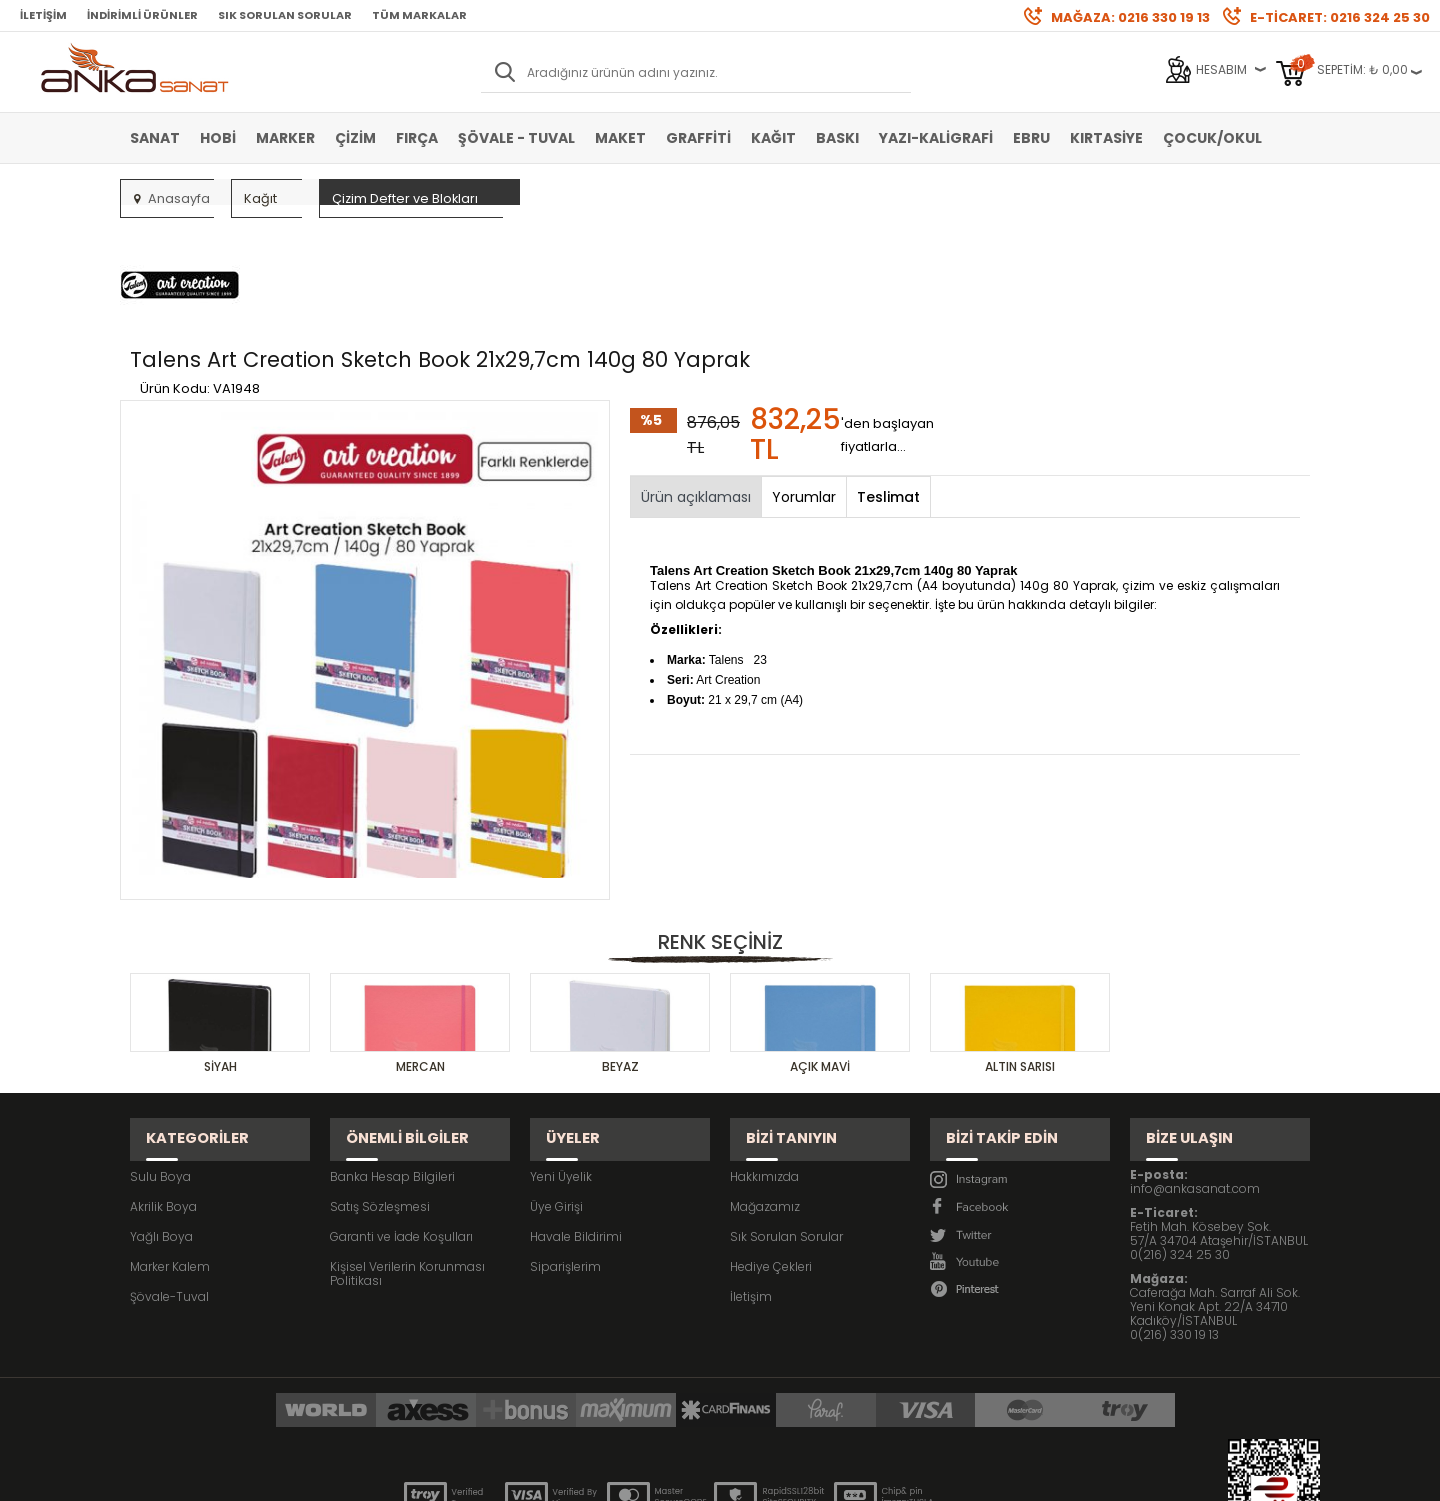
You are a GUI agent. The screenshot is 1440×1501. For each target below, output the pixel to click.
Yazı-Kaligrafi (936, 138)
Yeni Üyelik (561, 1061)
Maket (620, 138)
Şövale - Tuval (516, 138)
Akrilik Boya (163, 1091)
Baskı (837, 138)
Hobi (218, 138)
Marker (285, 138)
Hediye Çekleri (771, 1151)
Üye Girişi (556, 1091)
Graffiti (698, 138)
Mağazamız (765, 1091)
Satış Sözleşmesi (380, 1091)
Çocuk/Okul (1212, 138)
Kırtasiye (1106, 138)
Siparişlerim (565, 1151)
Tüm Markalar (419, 15)
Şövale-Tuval (169, 1181)
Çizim (355, 138)
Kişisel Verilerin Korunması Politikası (407, 1158)
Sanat (155, 138)
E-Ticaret (660, 1475)
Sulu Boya (160, 1061)
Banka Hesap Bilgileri (392, 1061)
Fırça (417, 138)
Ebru (1031, 138)
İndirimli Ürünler (142, 15)
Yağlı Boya (161, 1121)
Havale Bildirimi (576, 1121)
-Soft (609, 1475)
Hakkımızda (764, 1061)
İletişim (43, 15)
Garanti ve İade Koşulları (401, 1121)
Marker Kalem (170, 1151)
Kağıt (773, 138)
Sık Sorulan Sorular (285, 15)
